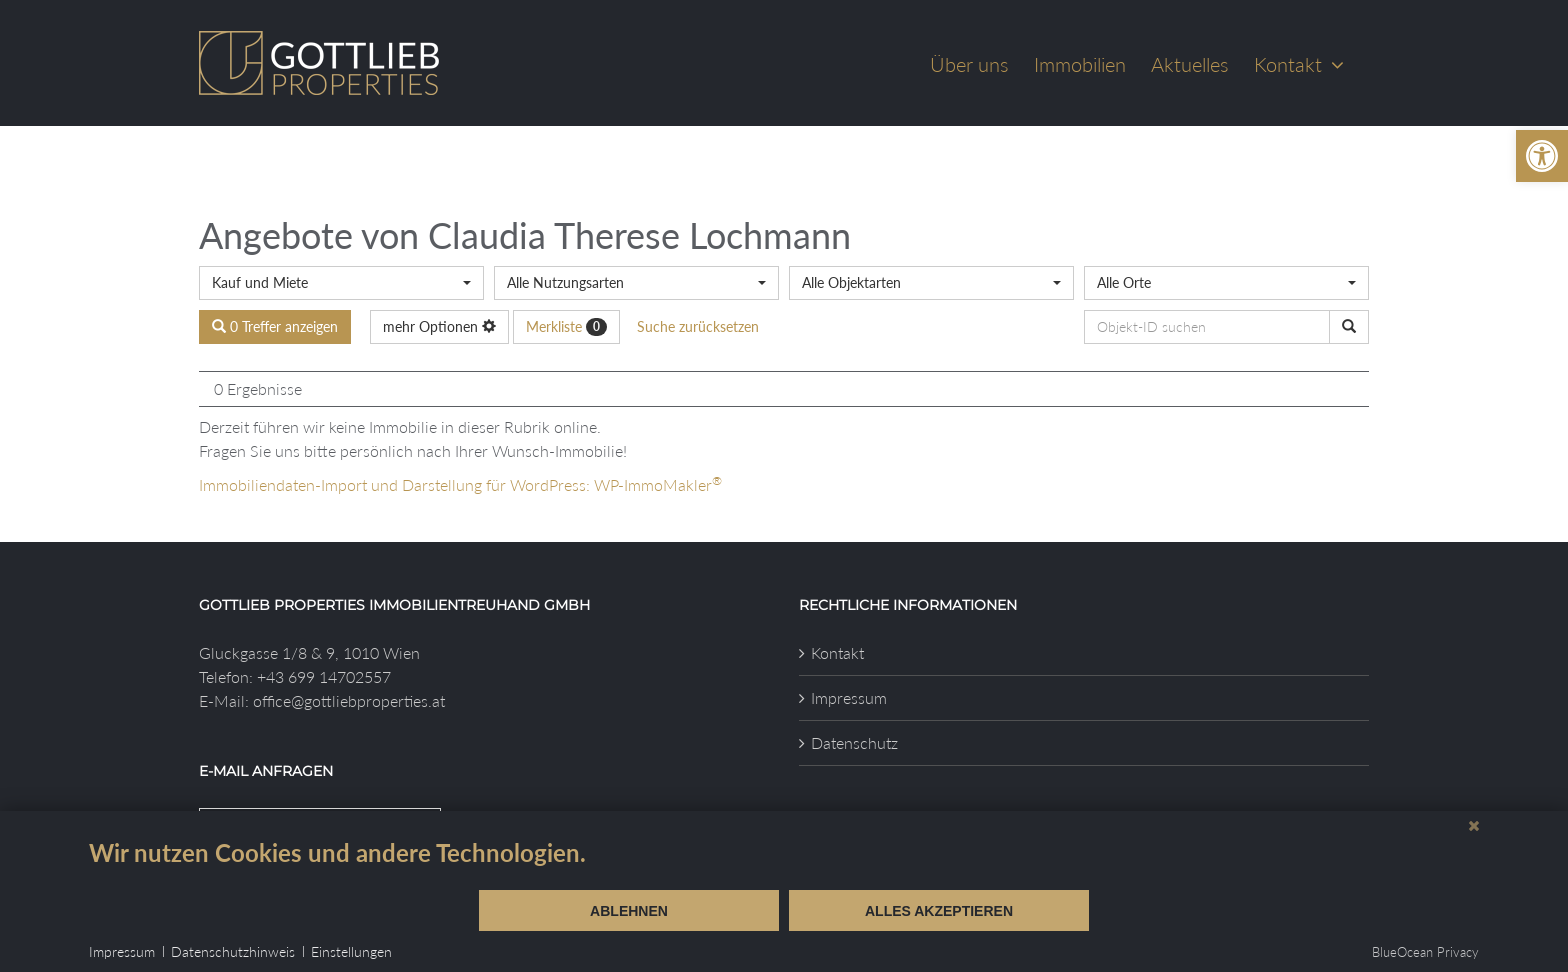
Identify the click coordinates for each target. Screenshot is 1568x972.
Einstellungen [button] (351, 951)
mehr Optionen (439, 326)
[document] (784, 863)
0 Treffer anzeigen (275, 326)
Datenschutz (854, 742)
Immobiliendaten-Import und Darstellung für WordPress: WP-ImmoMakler (460, 484)
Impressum (849, 697)
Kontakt (837, 652)
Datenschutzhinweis (233, 951)
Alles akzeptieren (939, 911)
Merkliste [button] (566, 327)
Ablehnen (629, 911)
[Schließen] (1474, 826)
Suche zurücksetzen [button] (698, 326)
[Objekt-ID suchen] (1349, 327)
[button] (1542, 156)
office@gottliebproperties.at (349, 700)
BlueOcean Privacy (1425, 952)
